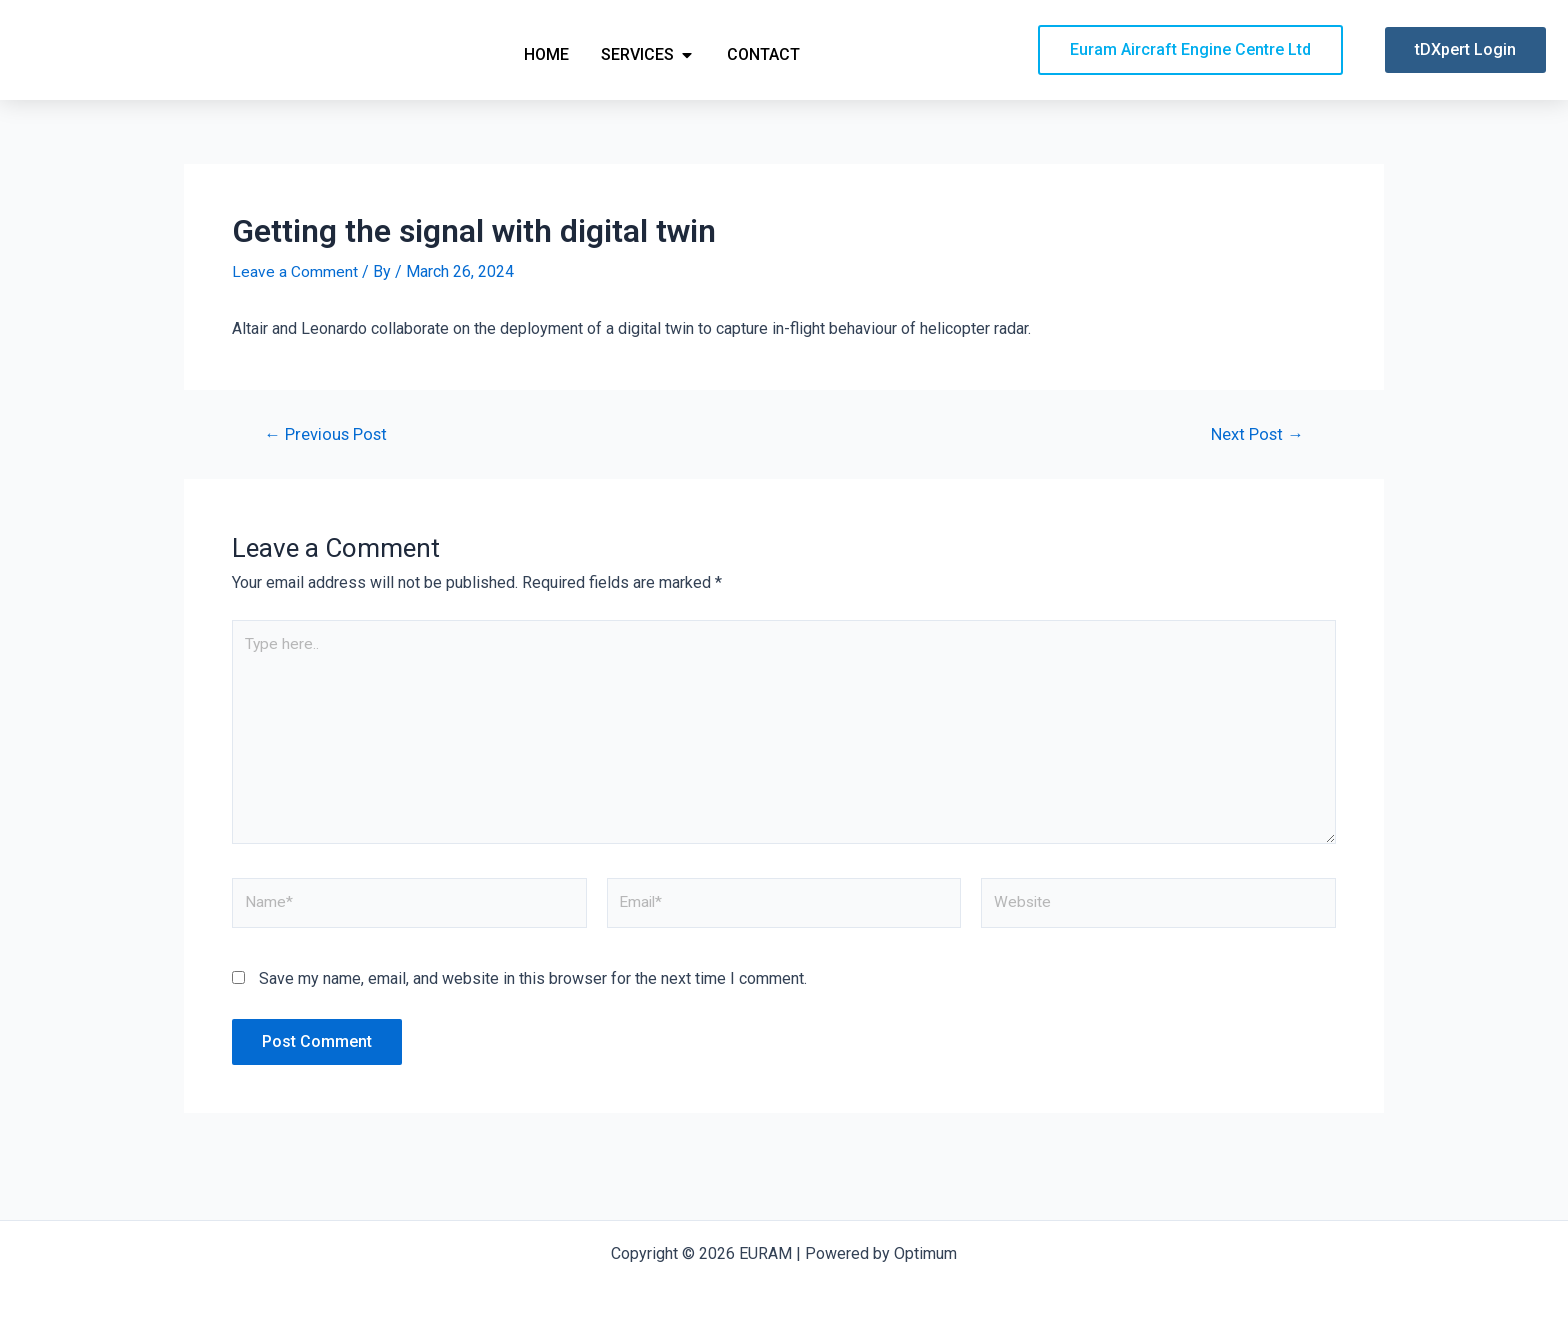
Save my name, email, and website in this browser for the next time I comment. (533, 1020)
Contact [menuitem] (763, 71)
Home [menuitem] (546, 71)
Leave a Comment (295, 306)
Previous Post (327, 468)
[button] (687, 72)
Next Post (1255, 468)
